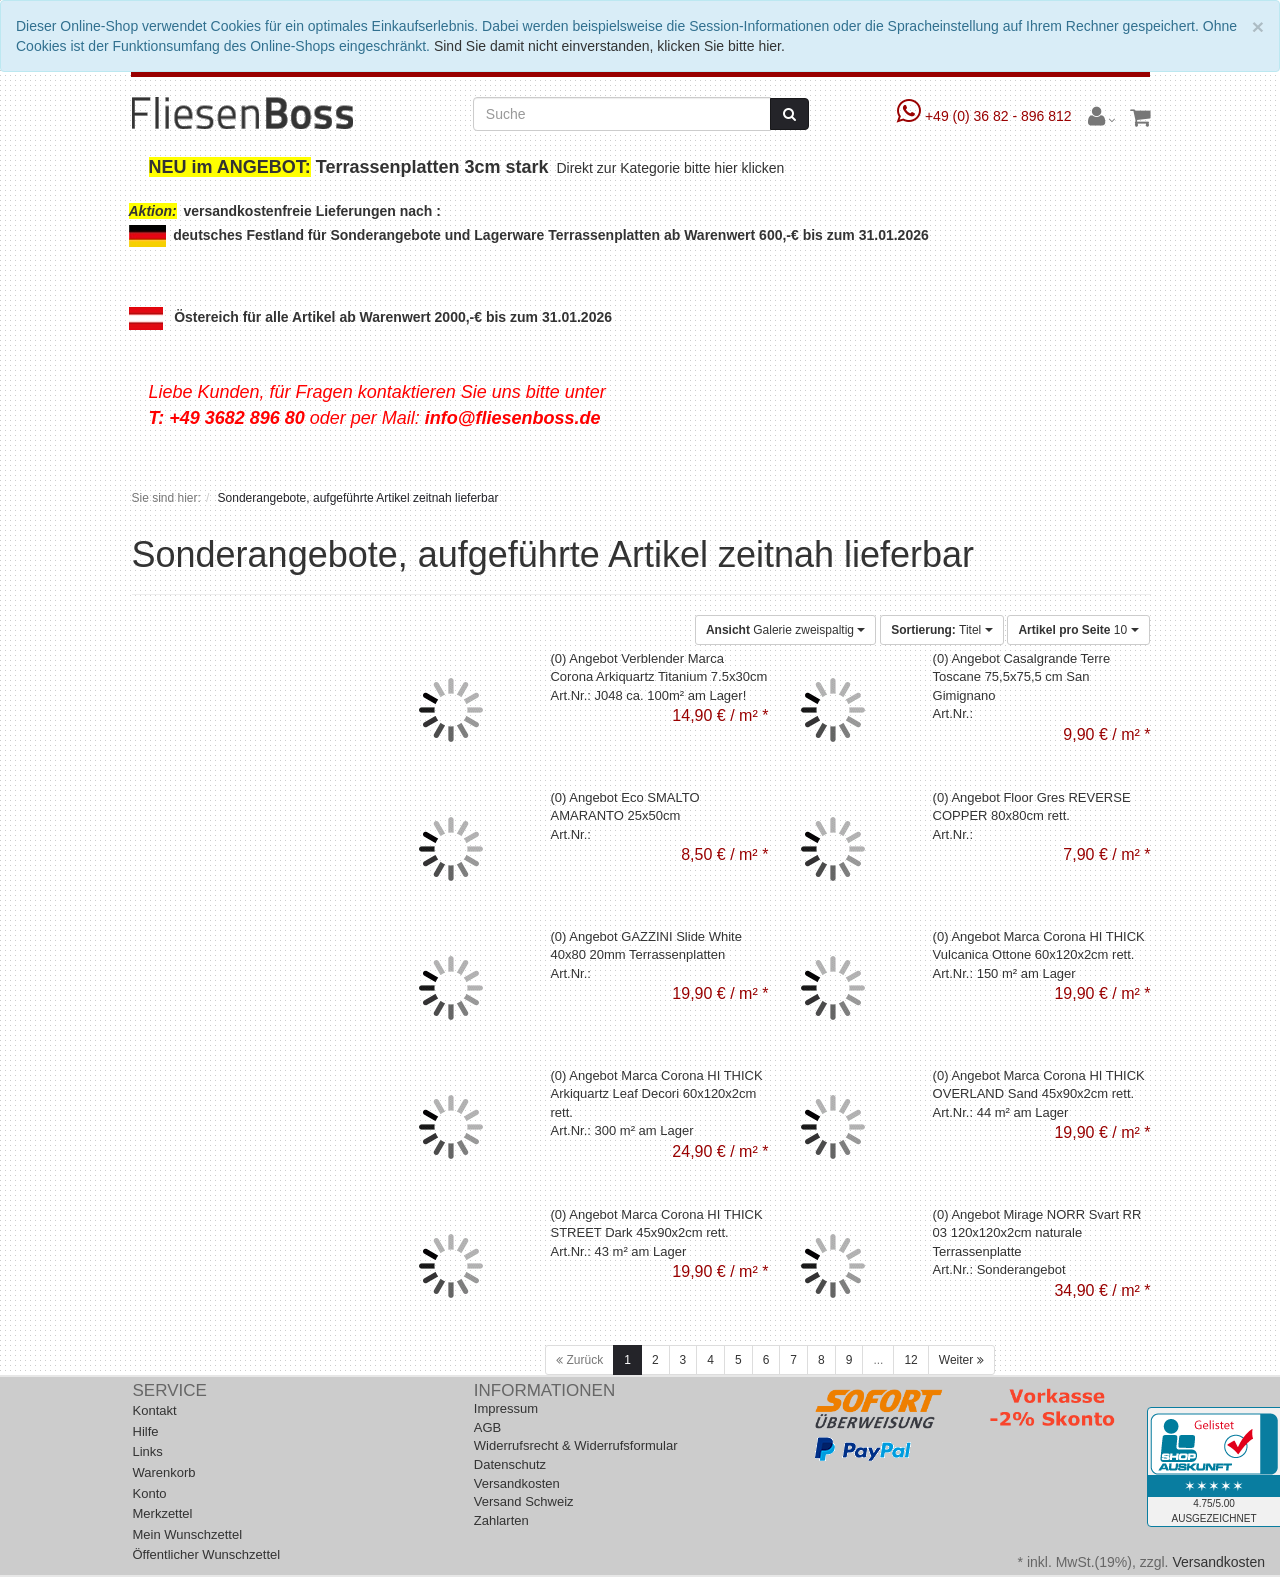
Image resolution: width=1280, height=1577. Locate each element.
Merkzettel (163, 1513)
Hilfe (146, 1431)
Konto (150, 1493)
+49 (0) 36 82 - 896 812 (986, 116)
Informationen (544, 1390)
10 (1078, 630)
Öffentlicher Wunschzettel (207, 1554)
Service (170, 1390)
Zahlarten (501, 1520)
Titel (941, 630)
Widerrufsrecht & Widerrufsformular (576, 1445)
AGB (487, 1427)
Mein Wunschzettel (188, 1534)
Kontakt (155, 1410)
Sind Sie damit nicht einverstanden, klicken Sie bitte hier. (609, 46)
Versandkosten (517, 1483)
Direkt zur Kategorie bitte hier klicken (673, 168)
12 (910, 1360)
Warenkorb (164, 1472)
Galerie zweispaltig (785, 630)
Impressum (506, 1408)
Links (148, 1451)
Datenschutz (510, 1464)
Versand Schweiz (524, 1501)
